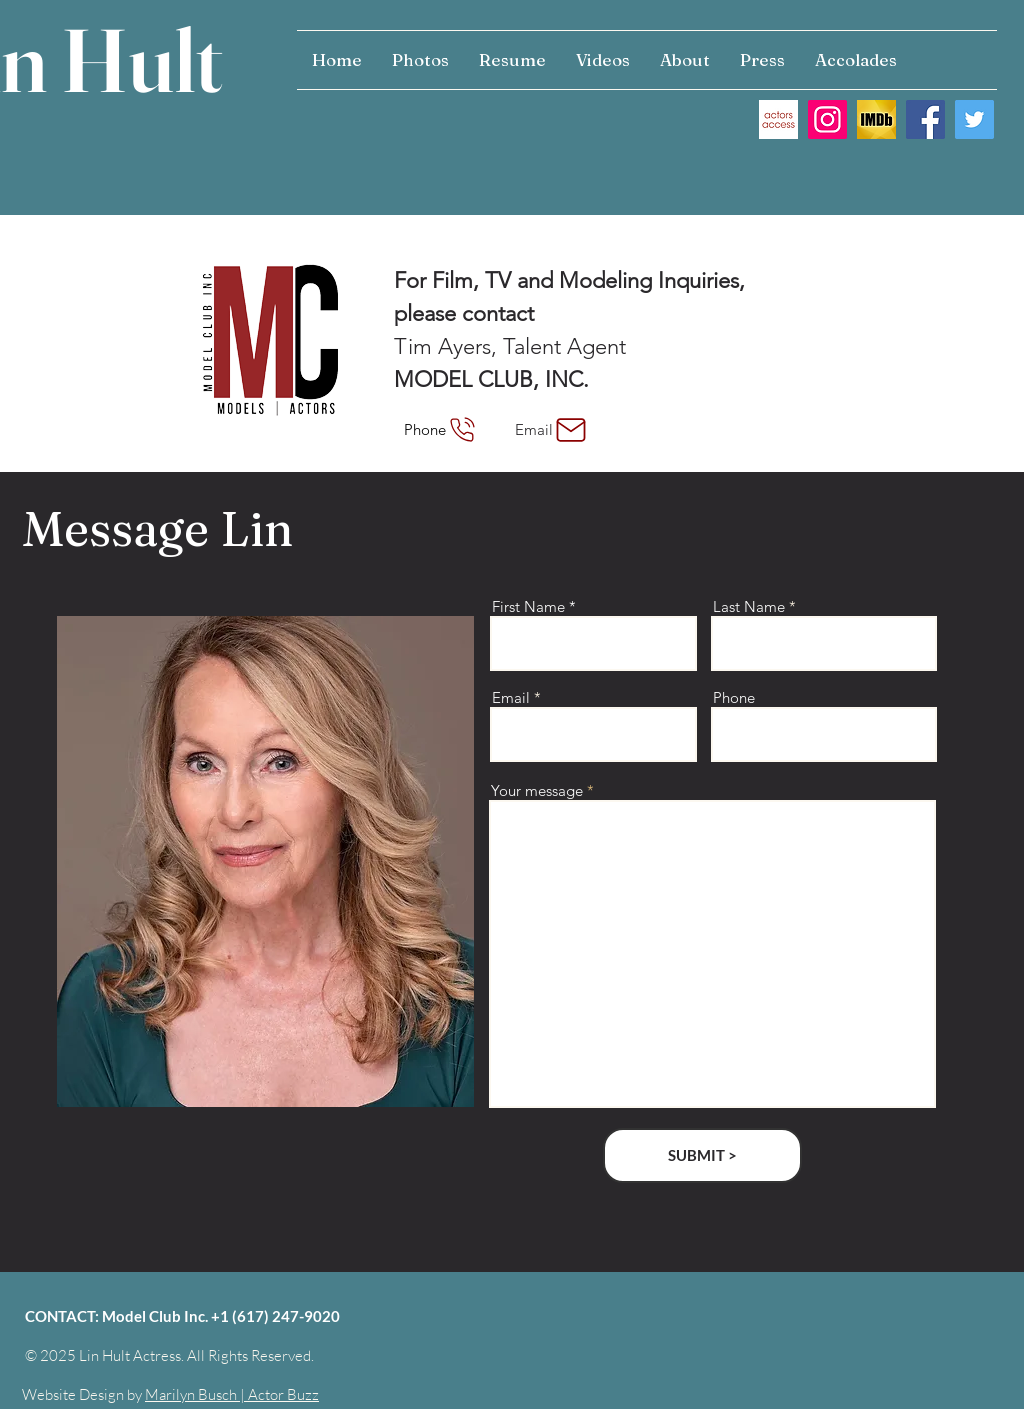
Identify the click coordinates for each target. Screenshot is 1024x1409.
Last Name (749, 606)
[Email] (552, 429)
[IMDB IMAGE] (876, 119)
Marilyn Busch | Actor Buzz (232, 1394)
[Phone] (441, 429)
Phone (734, 697)
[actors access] (778, 119)
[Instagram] (827, 119)
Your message (537, 790)
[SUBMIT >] (702, 1155)
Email (511, 697)
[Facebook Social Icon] (925, 119)
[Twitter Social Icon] (974, 119)
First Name (528, 606)
